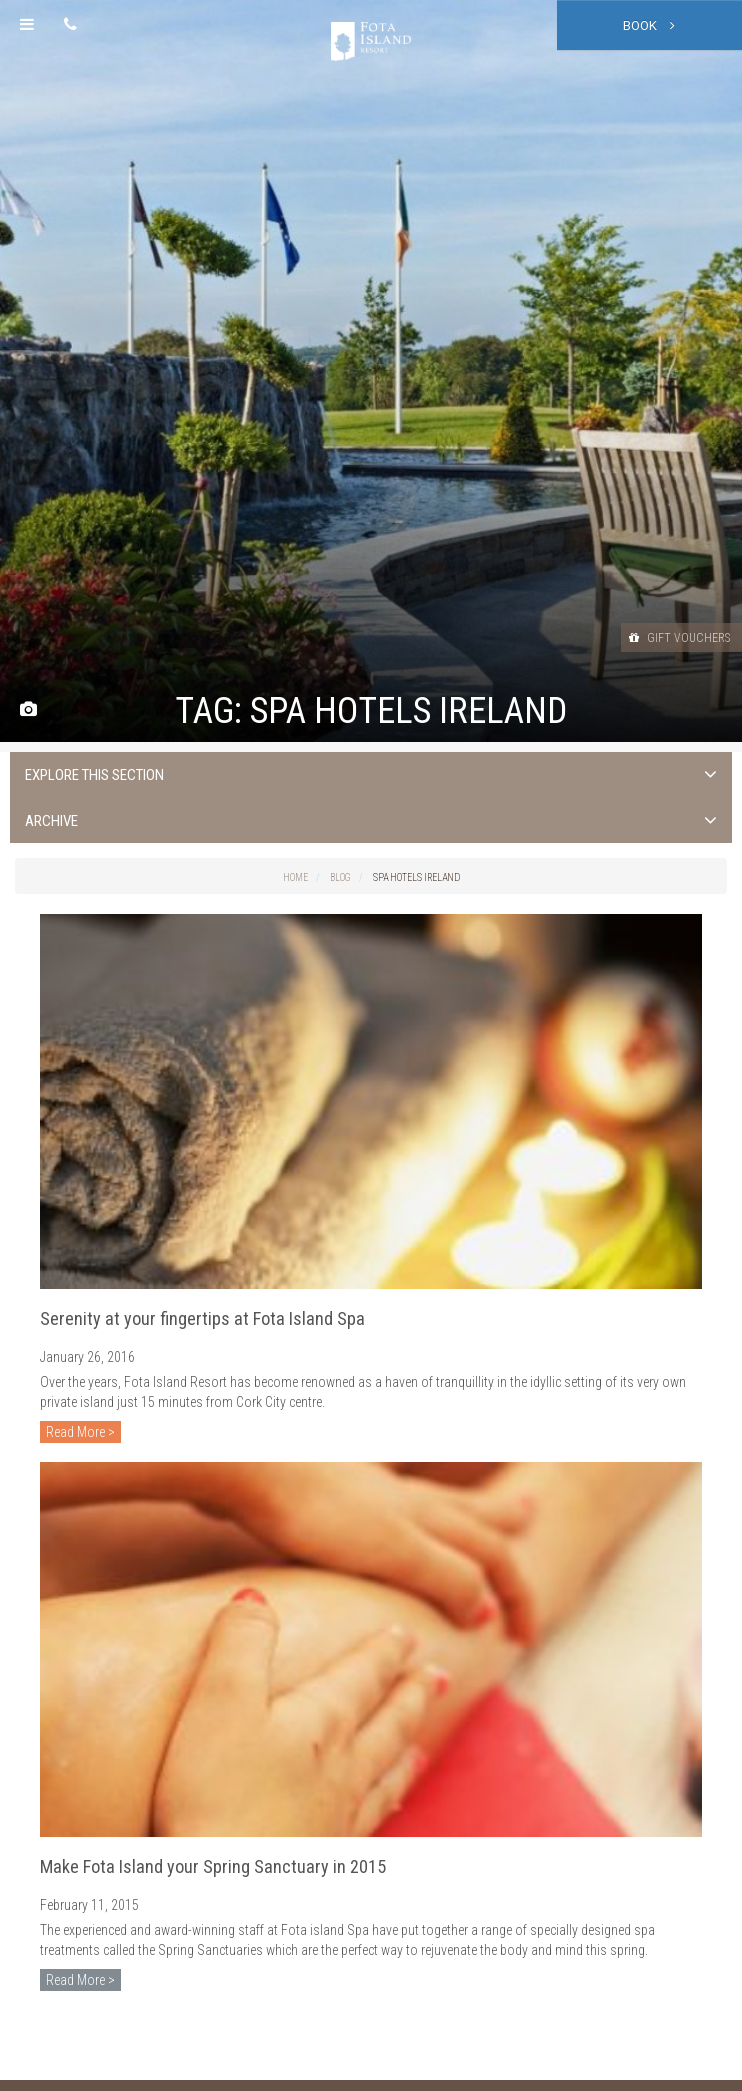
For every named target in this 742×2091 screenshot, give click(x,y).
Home (295, 877)
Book (649, 25)
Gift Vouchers (679, 638)
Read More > (80, 1432)
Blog (340, 877)
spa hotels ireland (416, 877)
